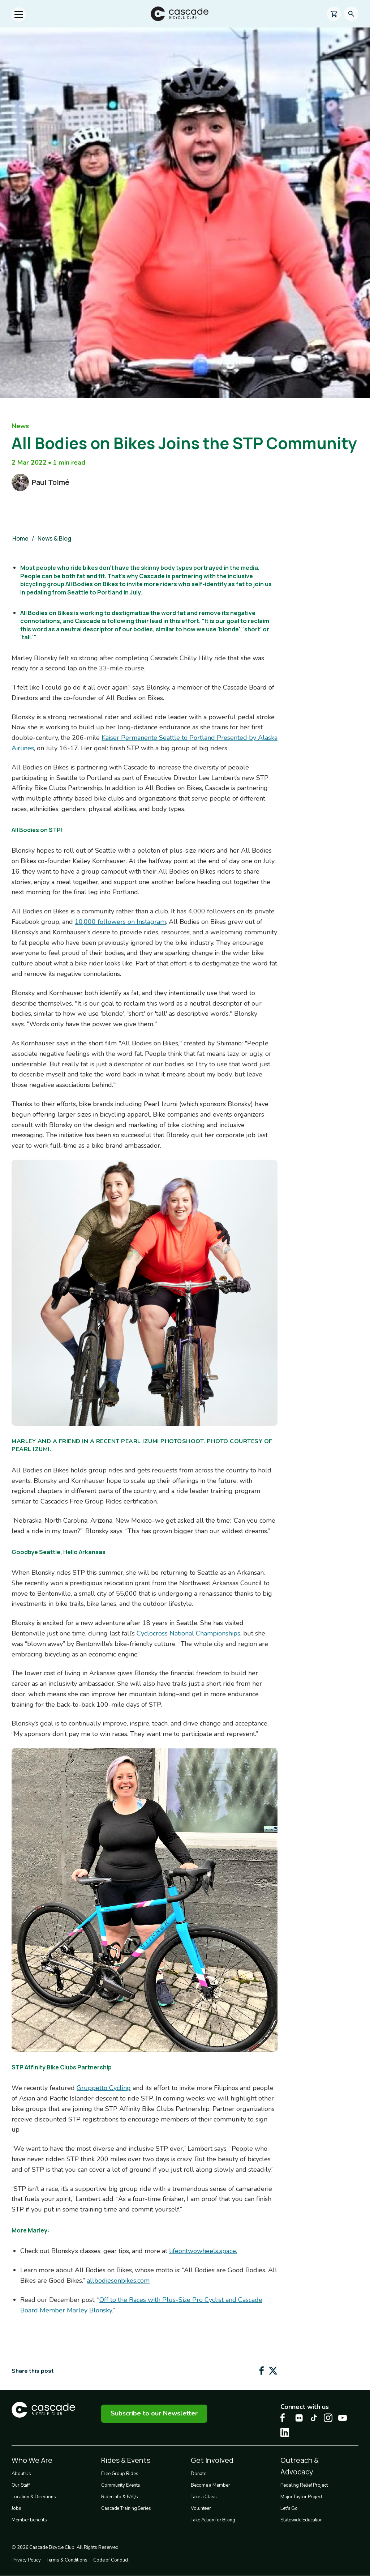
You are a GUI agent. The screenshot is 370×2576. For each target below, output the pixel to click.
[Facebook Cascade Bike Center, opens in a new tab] (284, 2417)
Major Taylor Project (301, 2497)
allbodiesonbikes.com (118, 2280)
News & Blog (54, 538)
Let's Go (289, 2508)
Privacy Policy (26, 2560)
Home (20, 538)
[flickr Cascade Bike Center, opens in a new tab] (299, 2418)
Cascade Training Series (126, 2508)
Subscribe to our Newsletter (154, 2413)
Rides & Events (125, 2460)
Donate (198, 2473)
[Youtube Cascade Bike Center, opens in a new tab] (342, 2418)
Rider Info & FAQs (119, 2497)
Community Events (120, 2485)
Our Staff (21, 2485)
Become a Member (210, 2485)
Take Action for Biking (213, 2520)
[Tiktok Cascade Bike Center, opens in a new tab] (313, 2417)
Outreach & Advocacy (299, 2466)
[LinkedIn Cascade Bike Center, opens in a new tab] (284, 2432)
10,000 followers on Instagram (120, 921)
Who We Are (32, 2460)
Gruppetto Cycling (104, 2088)
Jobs (16, 2508)
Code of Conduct (111, 2560)
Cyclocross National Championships (188, 1633)
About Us (21, 2473)
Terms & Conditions (67, 2560)
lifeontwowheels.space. (203, 2251)
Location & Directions (34, 2497)
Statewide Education (301, 2520)
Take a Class (204, 2497)
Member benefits (29, 2520)
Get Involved (212, 2460)
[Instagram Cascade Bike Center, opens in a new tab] (328, 2417)
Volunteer (201, 2508)
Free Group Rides (119, 2473)
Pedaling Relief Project (304, 2485)
